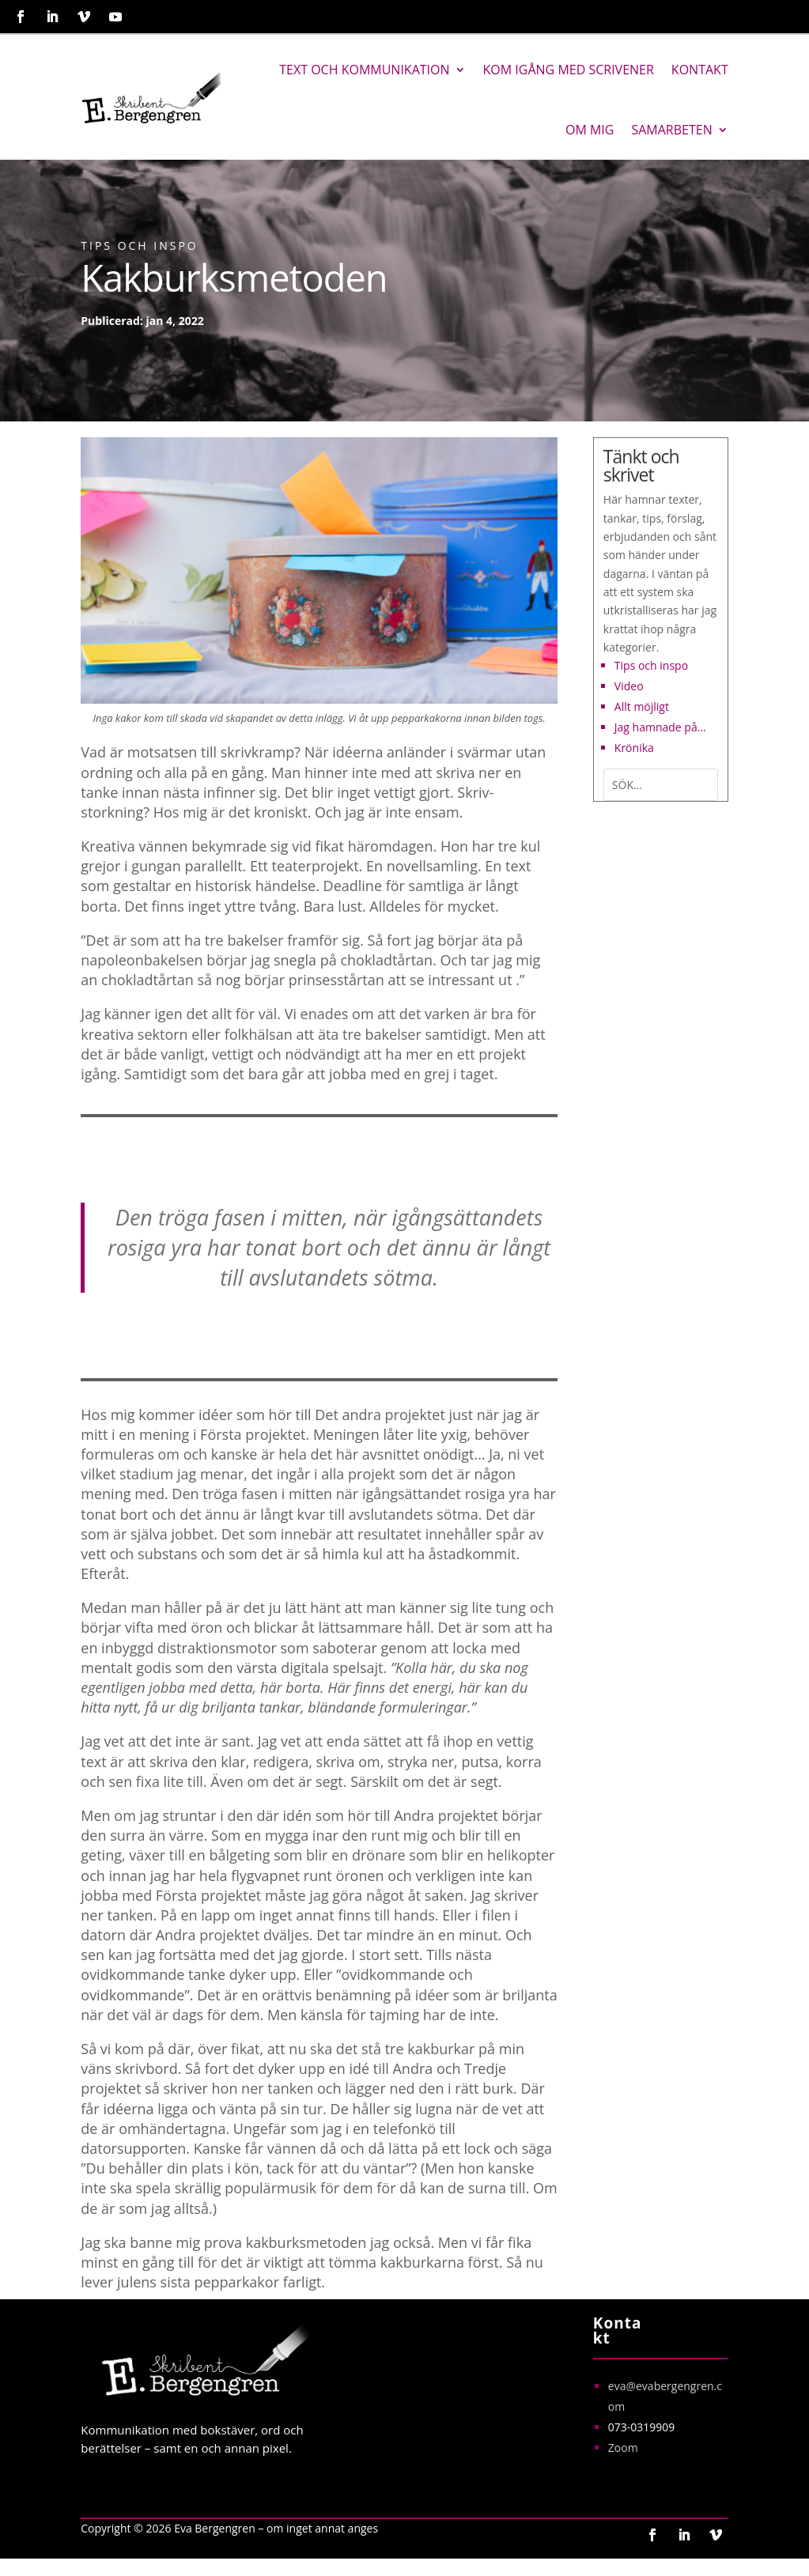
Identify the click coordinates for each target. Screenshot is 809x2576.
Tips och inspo (139, 245)
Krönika (634, 747)
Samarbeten (671, 129)
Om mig (589, 129)
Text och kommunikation (364, 69)
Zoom (623, 2447)
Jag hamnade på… (660, 727)
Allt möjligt (641, 706)
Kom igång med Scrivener (568, 69)
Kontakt (699, 69)
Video (629, 685)
